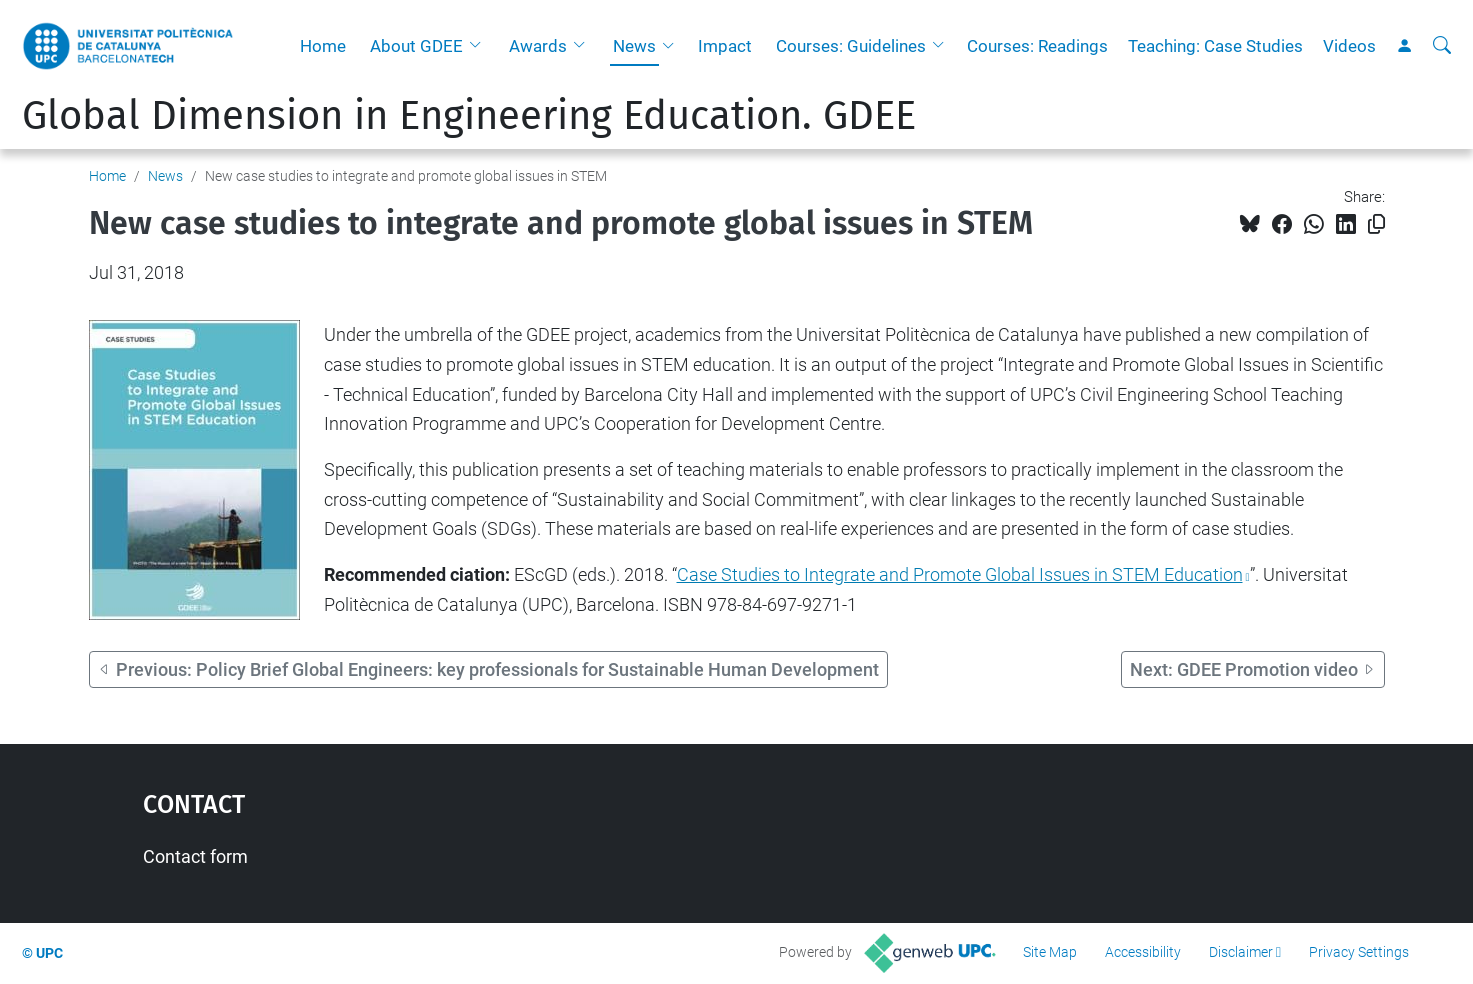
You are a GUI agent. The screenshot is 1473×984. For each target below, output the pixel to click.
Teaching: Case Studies (1215, 46)
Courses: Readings (1037, 46)
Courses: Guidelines (851, 46)
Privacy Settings (1359, 952)
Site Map (1050, 952)
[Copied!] (1376, 224)
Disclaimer (1241, 952)
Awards (538, 46)
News (634, 46)
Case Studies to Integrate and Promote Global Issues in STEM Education (960, 574)
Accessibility (1143, 952)
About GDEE (416, 46)
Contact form (195, 856)
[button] (480, 46)
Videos (1349, 46)
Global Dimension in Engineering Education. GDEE (469, 116)
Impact (725, 46)
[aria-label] (1442, 46)
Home (323, 46)
